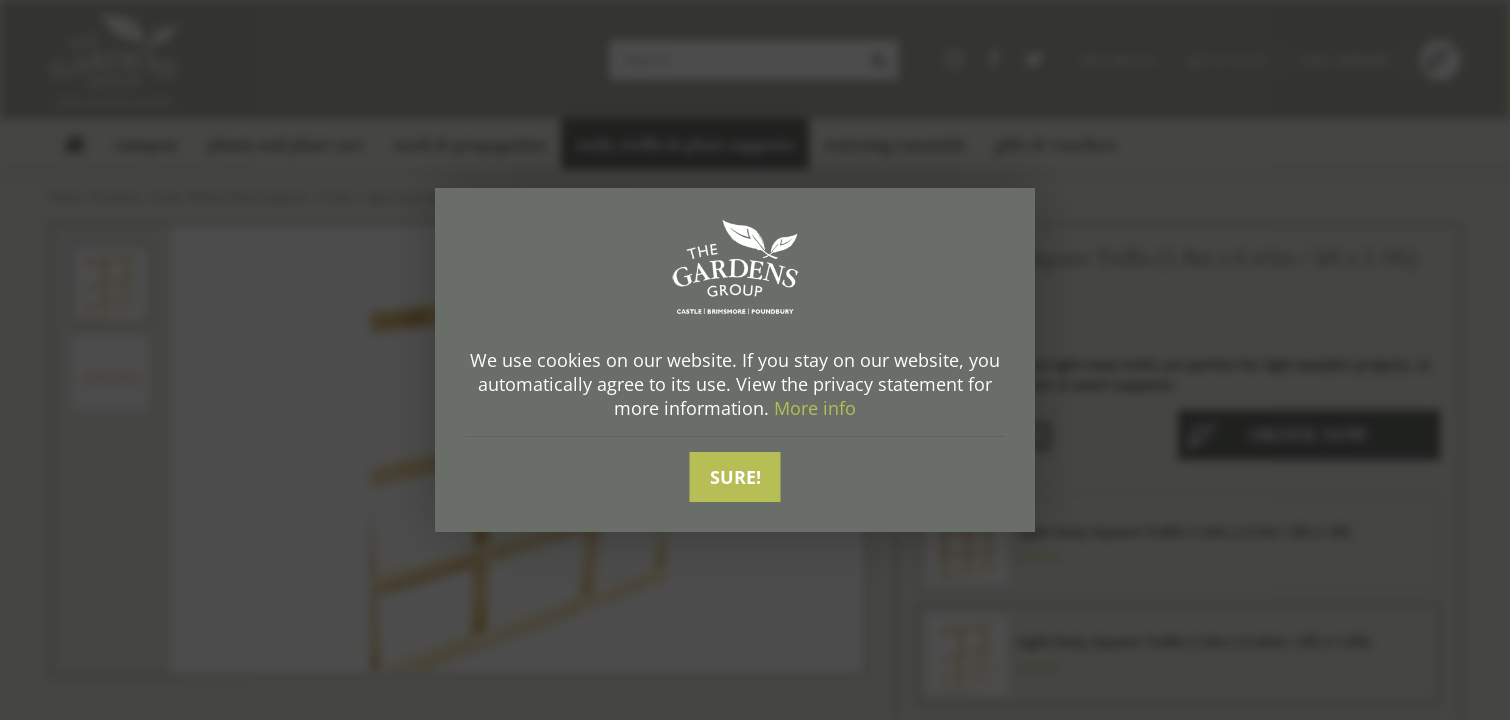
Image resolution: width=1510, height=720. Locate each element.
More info (815, 409)
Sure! (735, 477)
